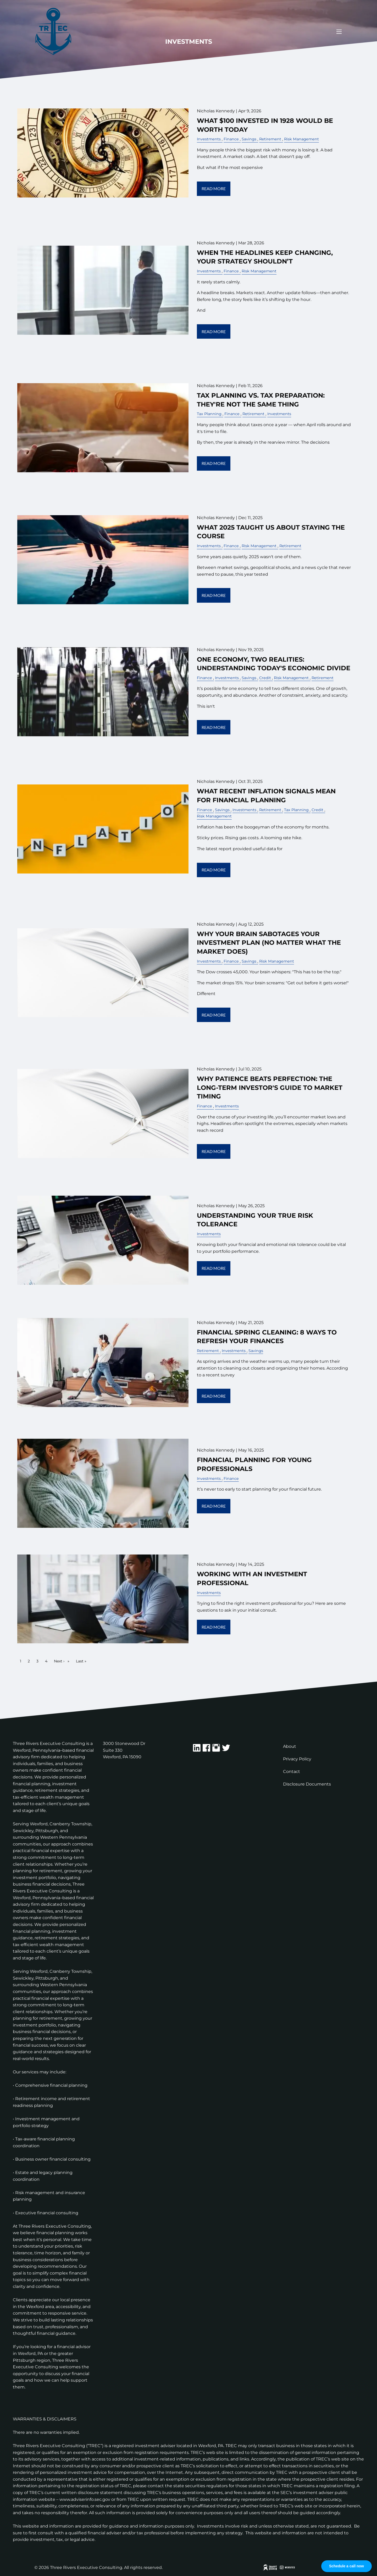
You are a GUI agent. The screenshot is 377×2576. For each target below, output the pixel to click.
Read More (214, 188)
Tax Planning (209, 413)
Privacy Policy (297, 1758)
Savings (249, 139)
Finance (231, 139)
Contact (291, 1771)
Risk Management (301, 139)
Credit (265, 677)
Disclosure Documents (307, 1784)
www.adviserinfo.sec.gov (84, 2499)
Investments (209, 139)
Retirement (270, 139)
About (289, 1746)
